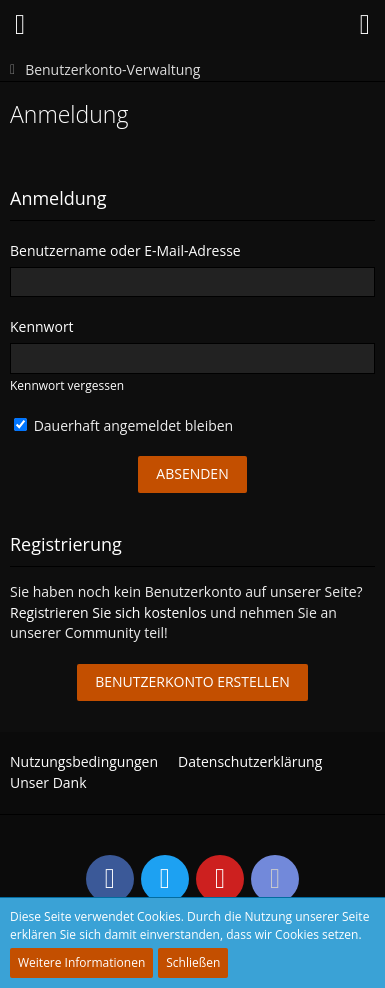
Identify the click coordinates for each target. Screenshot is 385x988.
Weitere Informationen (81, 962)
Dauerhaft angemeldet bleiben (123, 425)
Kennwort (42, 326)
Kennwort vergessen (67, 385)
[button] (20, 25)
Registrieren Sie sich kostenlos (108, 612)
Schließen (193, 962)
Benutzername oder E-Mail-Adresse (125, 250)
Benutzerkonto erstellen (192, 681)
